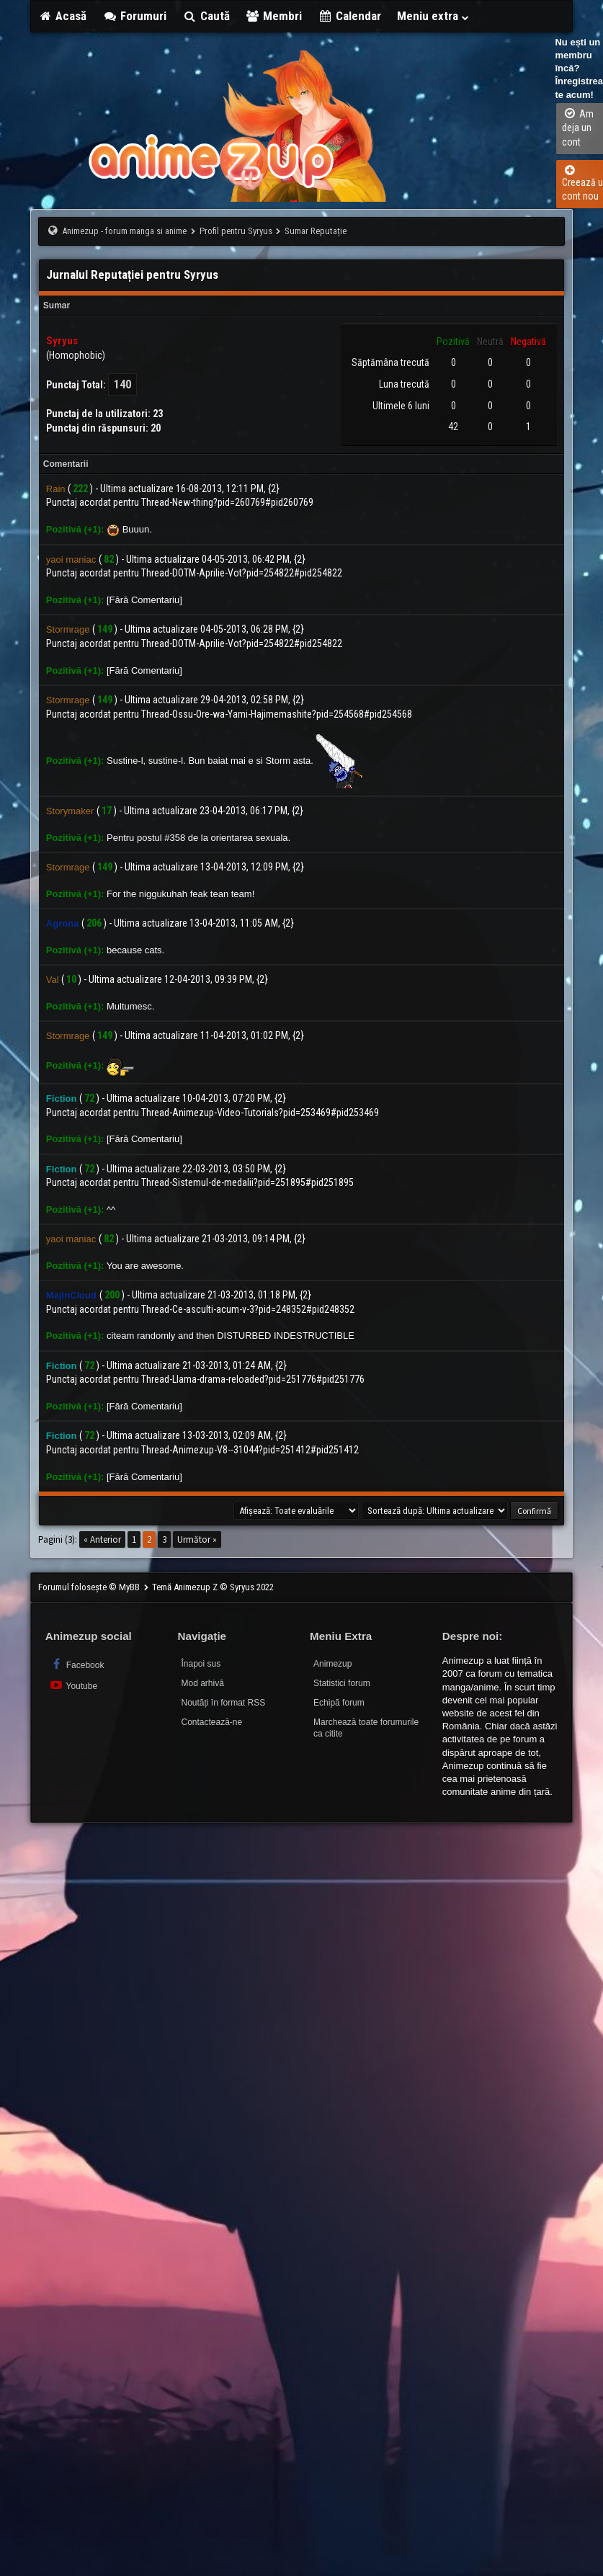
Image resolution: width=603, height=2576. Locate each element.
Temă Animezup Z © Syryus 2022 (213, 1587)
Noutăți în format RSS (223, 1703)
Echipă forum (339, 1703)
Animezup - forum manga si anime (124, 231)
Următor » (197, 1539)
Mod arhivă (202, 1683)
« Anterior (102, 1539)
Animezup (332, 1664)
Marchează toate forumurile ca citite (366, 1728)
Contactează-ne (211, 1722)
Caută (206, 16)
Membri (274, 16)
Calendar (349, 16)
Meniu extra (433, 16)
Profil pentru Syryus (236, 231)
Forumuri (134, 16)
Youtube (73, 1685)
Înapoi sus (200, 1664)
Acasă (62, 16)
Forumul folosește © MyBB (90, 1587)
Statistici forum (341, 1683)
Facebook (76, 1664)
